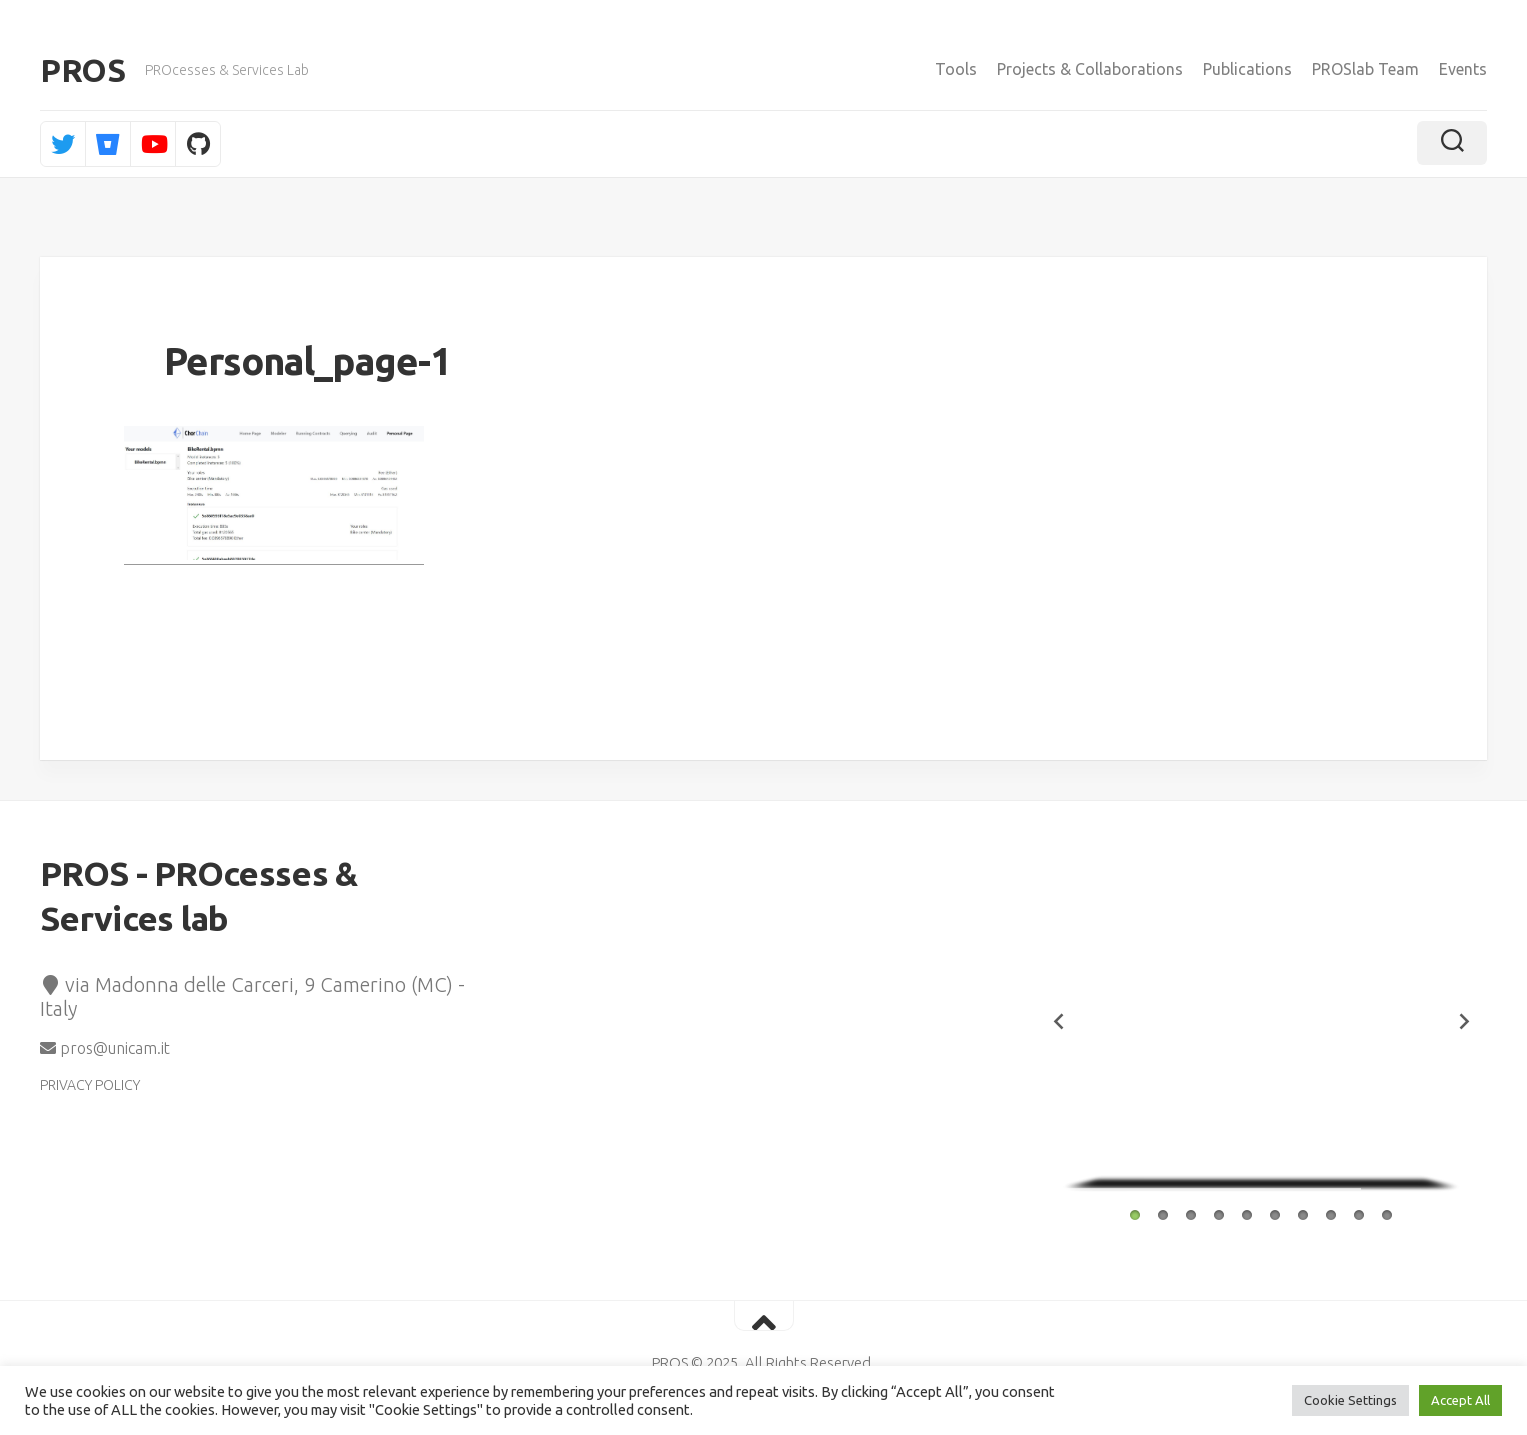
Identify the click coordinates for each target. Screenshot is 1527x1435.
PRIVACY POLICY (90, 1085)
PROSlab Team (1365, 69)
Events (1463, 69)
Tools (956, 69)
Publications (1247, 69)
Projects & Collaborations (1090, 69)
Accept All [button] (1460, 1400)
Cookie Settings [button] (1350, 1400)
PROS (82, 70)
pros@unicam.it (105, 1048)
